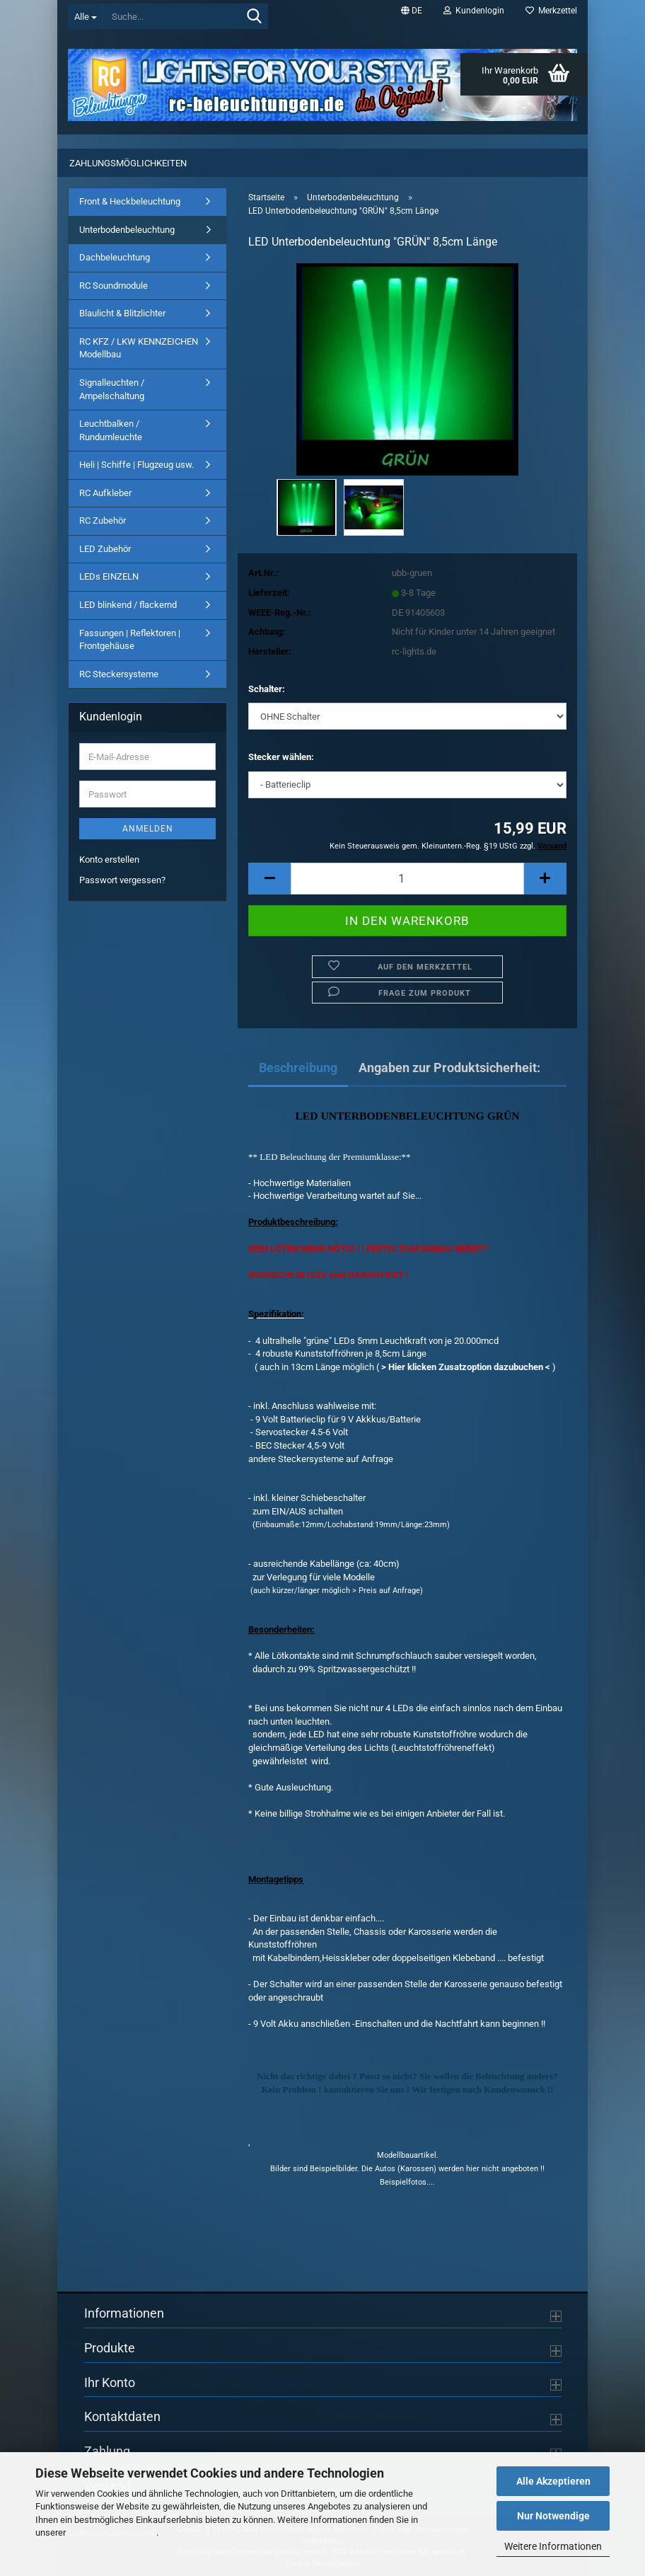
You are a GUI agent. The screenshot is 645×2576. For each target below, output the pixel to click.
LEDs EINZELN (109, 576)
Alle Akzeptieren (553, 2481)
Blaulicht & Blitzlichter (122, 313)
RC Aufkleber (105, 493)
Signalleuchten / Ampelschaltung (111, 389)
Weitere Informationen (553, 2546)
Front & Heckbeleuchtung (129, 201)
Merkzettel (551, 11)
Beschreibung (298, 1067)
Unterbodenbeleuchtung (127, 229)
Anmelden (147, 829)
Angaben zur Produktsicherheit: (449, 1067)
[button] (411, 10)
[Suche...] (85, 16)
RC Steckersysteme (118, 674)
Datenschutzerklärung (112, 2532)
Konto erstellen (109, 859)
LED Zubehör (105, 549)
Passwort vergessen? (122, 880)
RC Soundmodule (113, 285)
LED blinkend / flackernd (128, 604)
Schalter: (266, 689)
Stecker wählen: (281, 757)
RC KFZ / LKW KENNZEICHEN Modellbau (138, 348)
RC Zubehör (102, 520)
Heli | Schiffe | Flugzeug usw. (136, 464)
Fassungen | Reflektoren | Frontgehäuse (129, 640)
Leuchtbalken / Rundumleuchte (110, 430)
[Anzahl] (407, 879)
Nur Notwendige (553, 2516)
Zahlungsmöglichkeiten (128, 163)
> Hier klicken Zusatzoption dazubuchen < (465, 1367)
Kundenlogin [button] (473, 11)
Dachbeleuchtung (114, 257)
